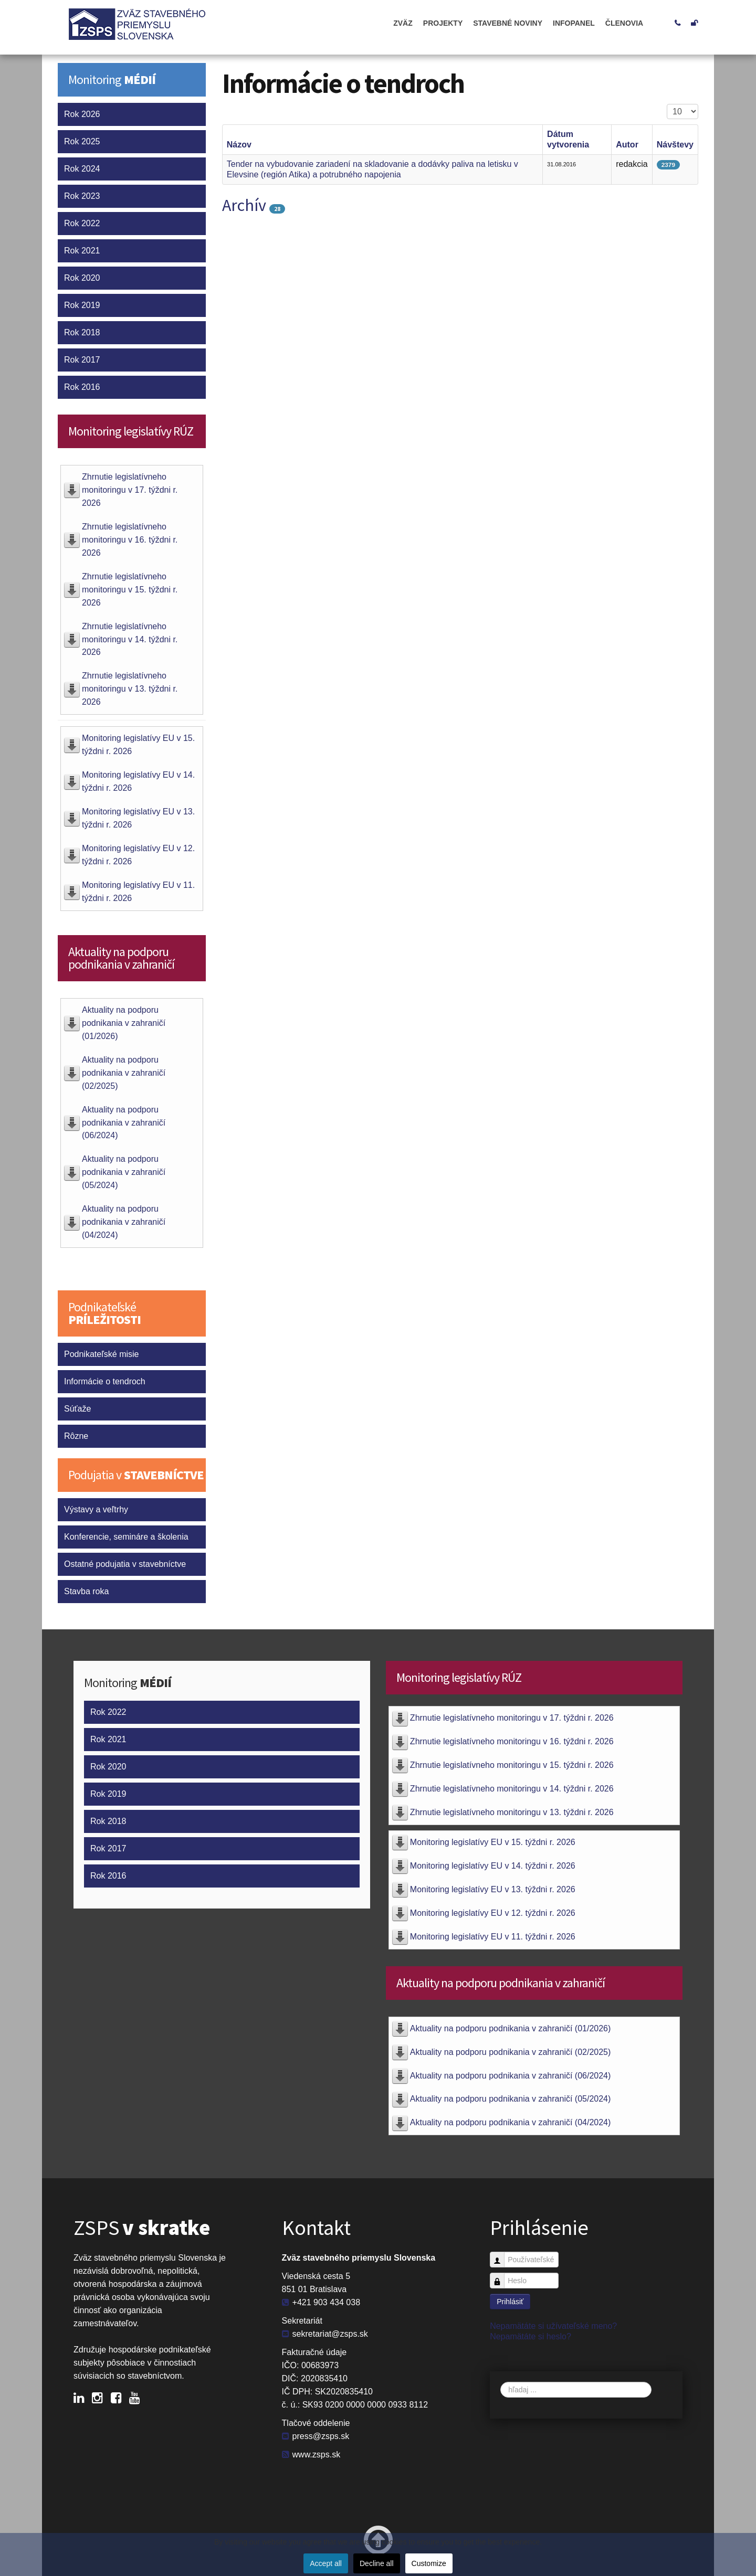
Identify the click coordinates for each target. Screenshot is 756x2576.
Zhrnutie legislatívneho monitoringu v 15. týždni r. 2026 (129, 589)
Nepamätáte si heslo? (530, 2336)
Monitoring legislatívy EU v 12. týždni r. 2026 (492, 1913)
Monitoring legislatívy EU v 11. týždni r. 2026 (492, 1936)
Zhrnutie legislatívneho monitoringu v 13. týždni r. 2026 (129, 688)
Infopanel (574, 23)
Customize (429, 2563)
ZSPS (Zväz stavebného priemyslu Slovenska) (147, 27)
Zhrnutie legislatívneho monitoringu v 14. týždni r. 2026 (129, 639)
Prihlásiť (510, 2301)
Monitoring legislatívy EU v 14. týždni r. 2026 (492, 1865)
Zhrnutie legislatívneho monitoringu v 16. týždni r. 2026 (129, 539)
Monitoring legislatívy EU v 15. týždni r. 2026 (492, 1842)
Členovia (624, 23)
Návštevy (675, 144)
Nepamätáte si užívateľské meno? (553, 2325)
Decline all (377, 2563)
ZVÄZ (403, 23)
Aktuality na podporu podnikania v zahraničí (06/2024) (123, 1122)
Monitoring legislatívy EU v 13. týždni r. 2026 (492, 1889)
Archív (244, 205)
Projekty (443, 23)
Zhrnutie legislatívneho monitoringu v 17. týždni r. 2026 (129, 489)
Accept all (326, 2563)
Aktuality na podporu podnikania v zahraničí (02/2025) (123, 1072)
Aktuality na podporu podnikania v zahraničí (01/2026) (123, 1023)
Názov (239, 144)
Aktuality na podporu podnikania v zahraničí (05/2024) (123, 1172)
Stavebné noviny (507, 23)
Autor (627, 144)
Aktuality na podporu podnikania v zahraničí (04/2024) (123, 1221)
